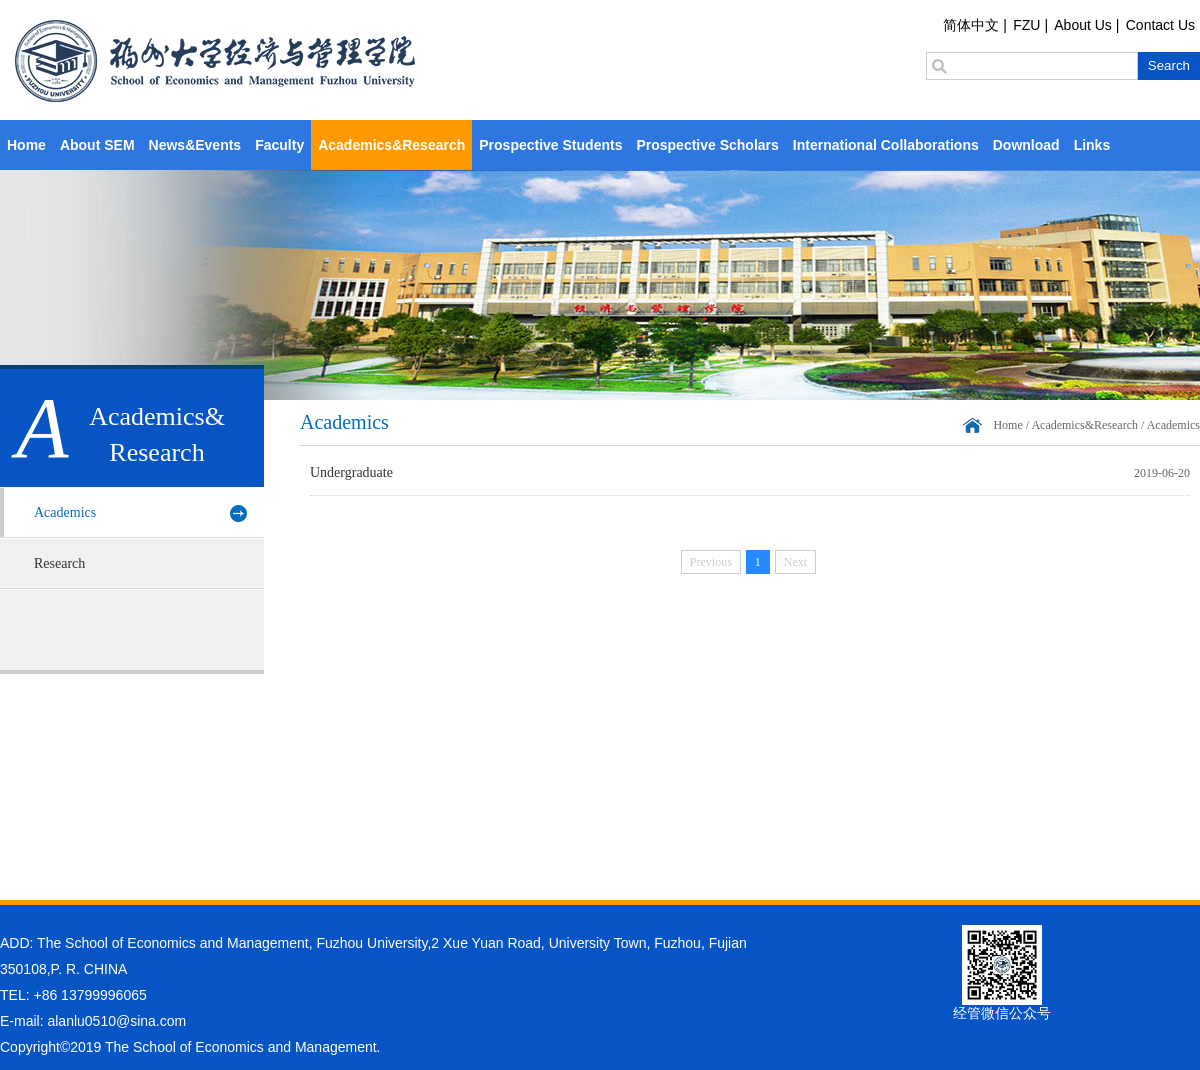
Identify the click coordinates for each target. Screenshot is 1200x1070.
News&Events (195, 145)
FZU (1026, 25)
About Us (1083, 25)
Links (1092, 145)
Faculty (279, 145)
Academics (65, 512)
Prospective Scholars (707, 145)
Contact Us (1160, 25)
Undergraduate (351, 472)
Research (59, 563)
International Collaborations (886, 145)
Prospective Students (550, 145)
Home (26, 145)
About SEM (97, 145)
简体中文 (971, 25)
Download (1026, 145)
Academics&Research (391, 145)
